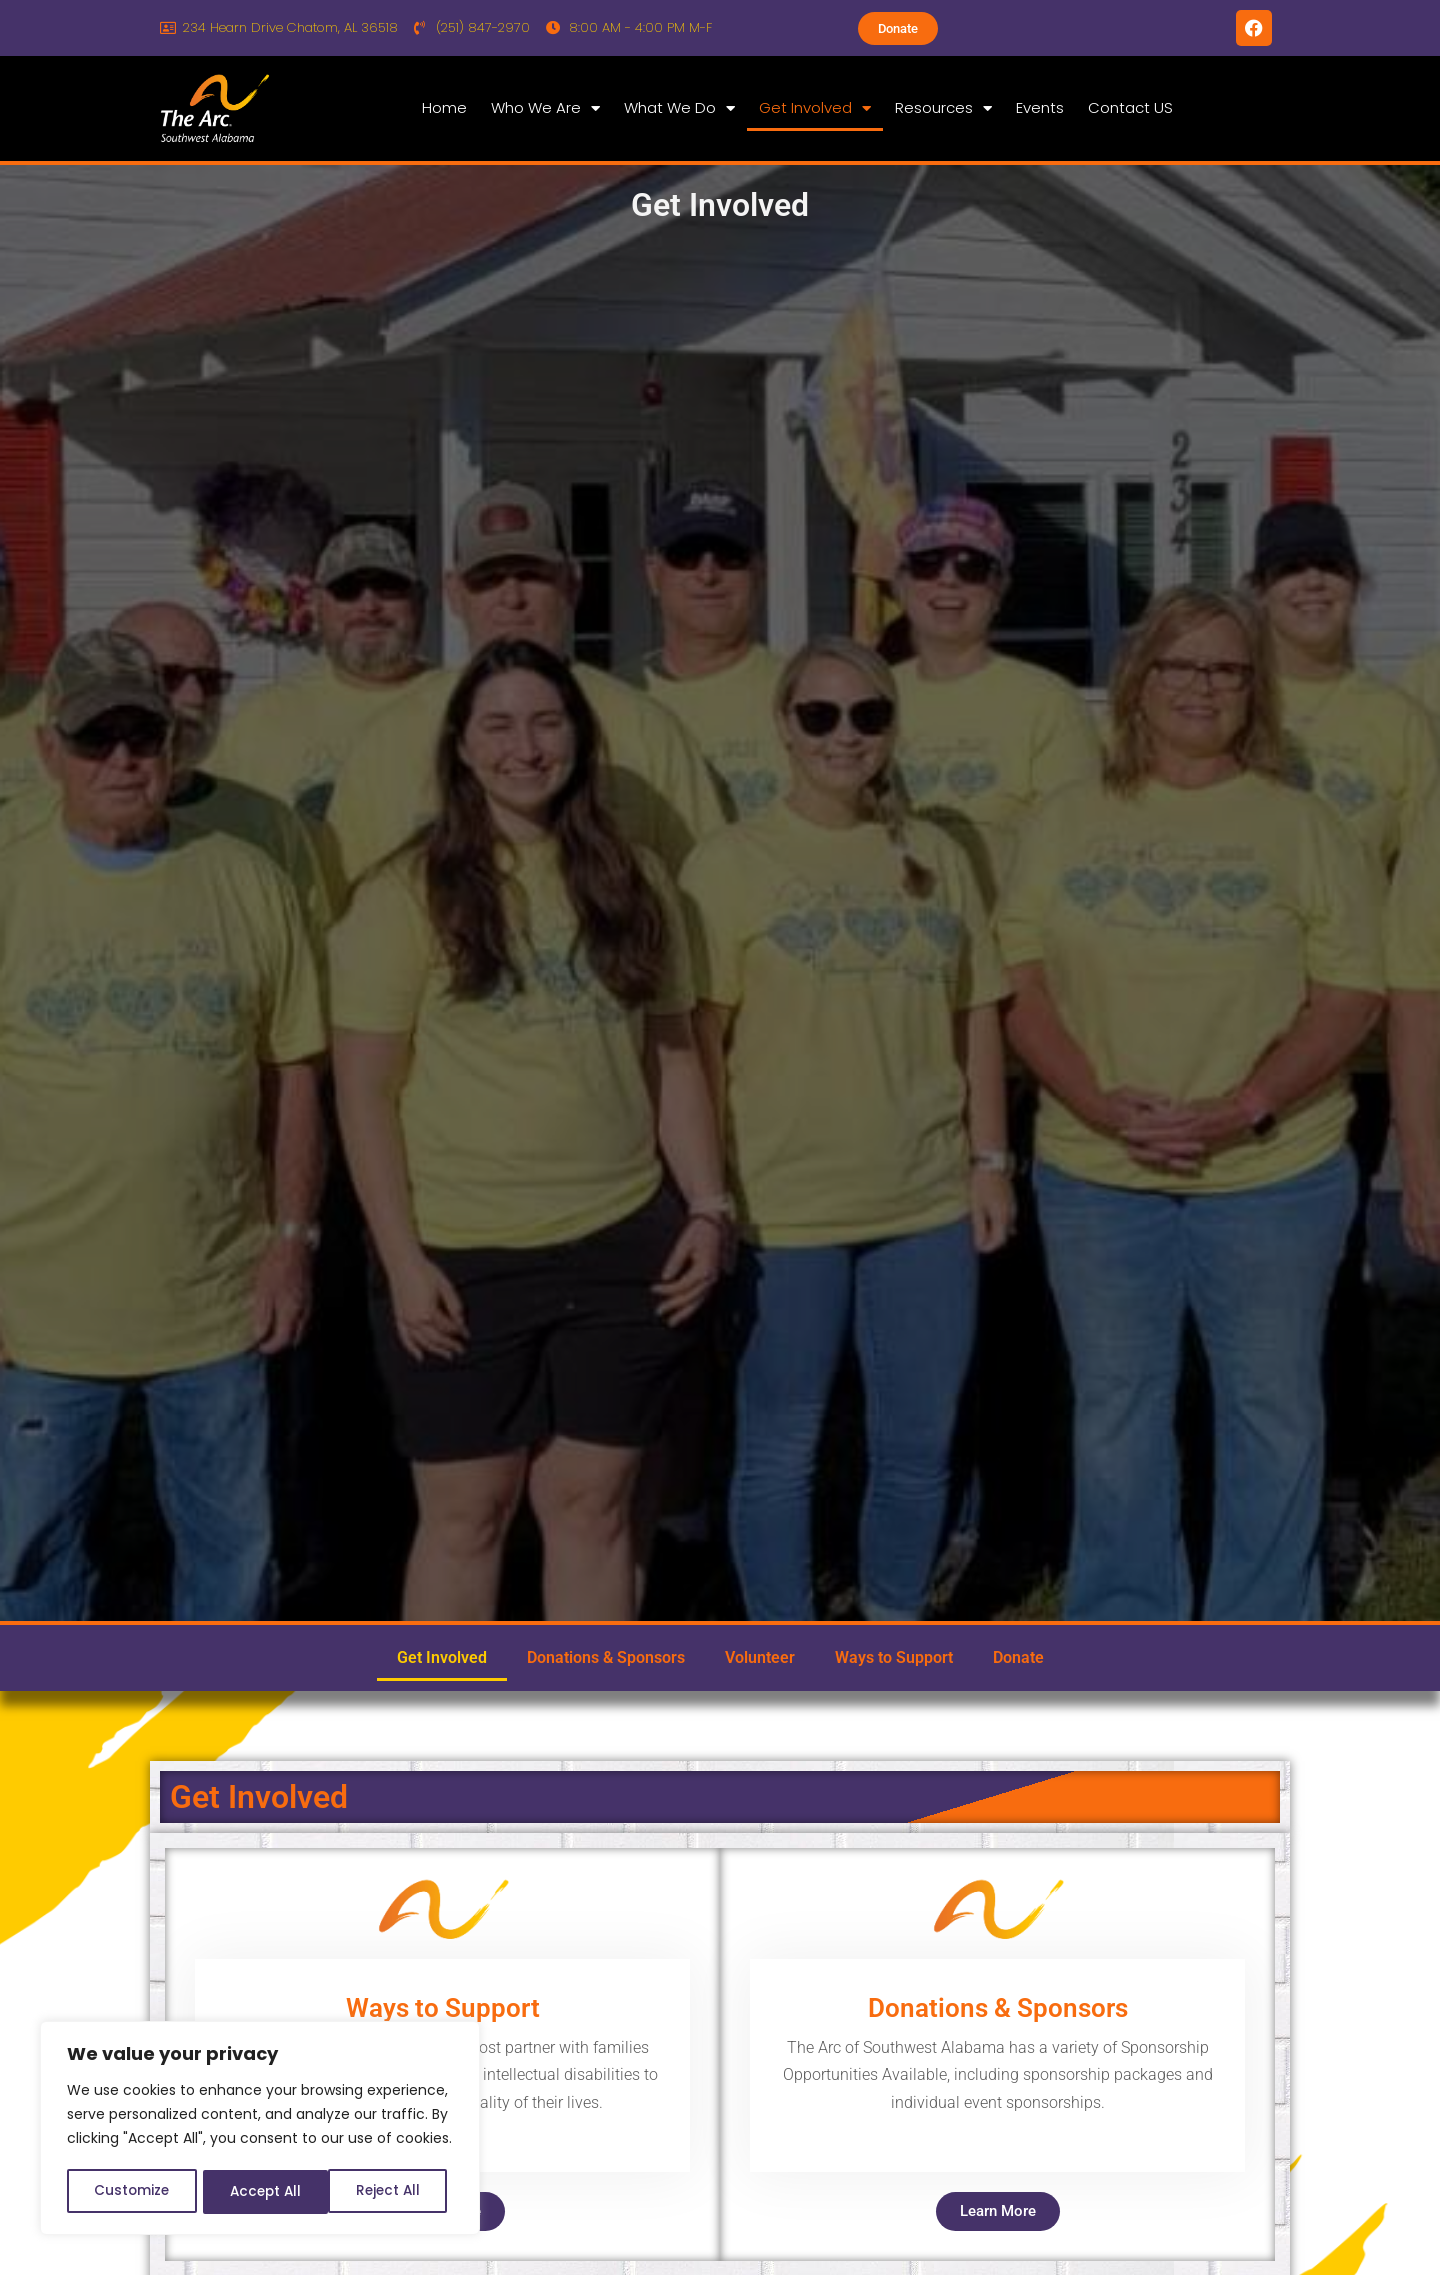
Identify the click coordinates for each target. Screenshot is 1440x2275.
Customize (130, 2192)
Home (444, 107)
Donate (1018, 1657)
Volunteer (760, 1657)
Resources (943, 108)
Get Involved (815, 108)
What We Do (679, 108)
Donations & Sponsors (606, 1657)
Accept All (390, 2192)
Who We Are (545, 108)
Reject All (260, 2192)
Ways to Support (894, 1657)
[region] (260, 2130)
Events (1040, 107)
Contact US (1130, 107)
